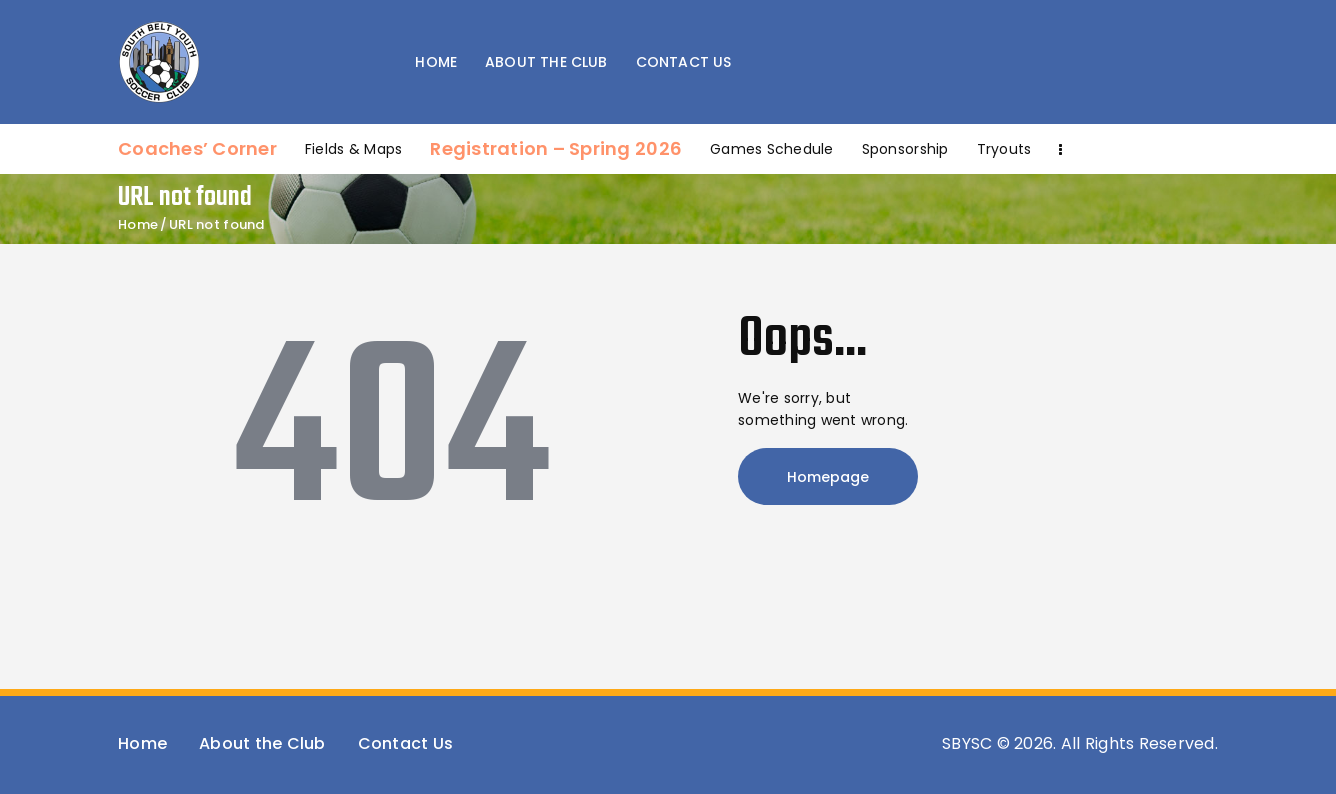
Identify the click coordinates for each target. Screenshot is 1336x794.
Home (138, 225)
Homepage (828, 477)
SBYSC (967, 743)
